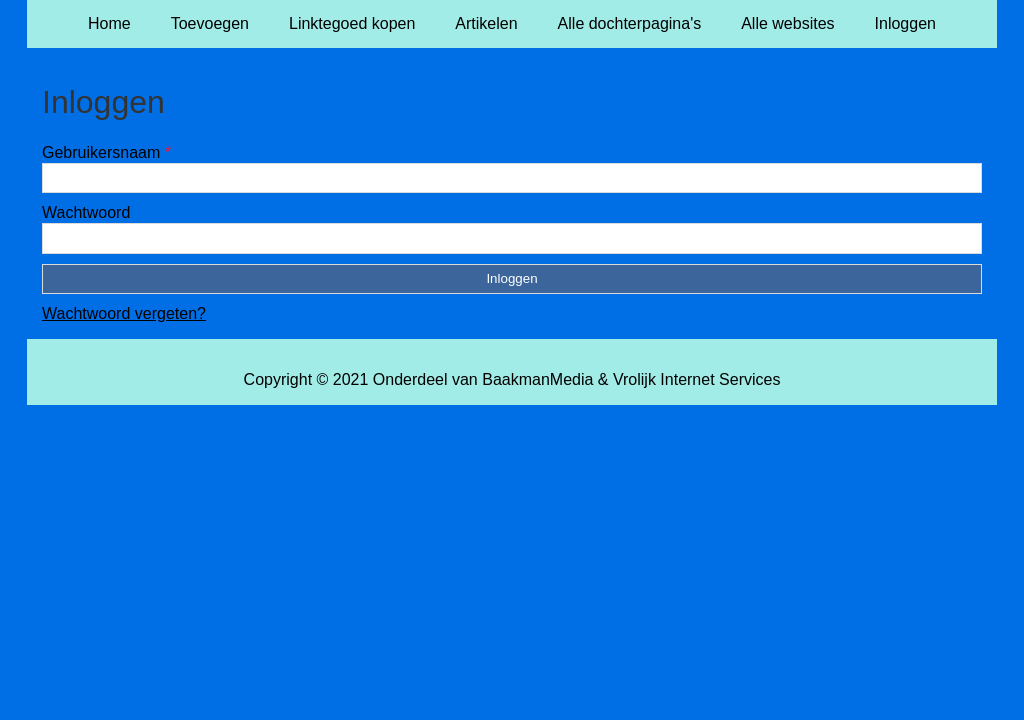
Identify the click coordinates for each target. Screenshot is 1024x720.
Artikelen (486, 23)
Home (109, 23)
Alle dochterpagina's (630, 23)
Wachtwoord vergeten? (124, 313)
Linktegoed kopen (352, 23)
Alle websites (787, 23)
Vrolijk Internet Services (696, 379)
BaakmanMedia (537, 379)
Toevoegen (210, 23)
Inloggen (905, 23)
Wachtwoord (86, 212)
